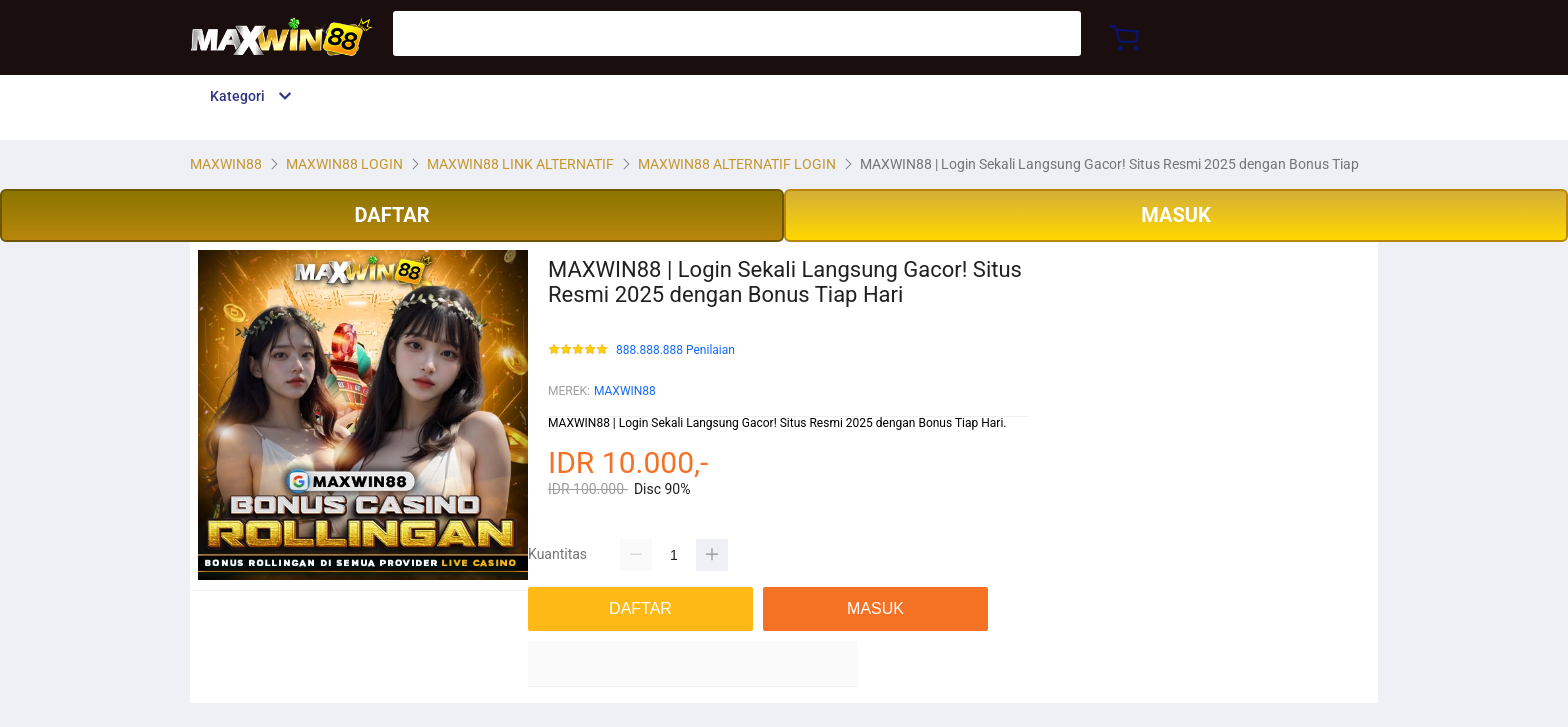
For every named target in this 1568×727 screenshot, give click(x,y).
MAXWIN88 (625, 391)
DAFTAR (391, 215)
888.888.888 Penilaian (675, 350)
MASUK (1175, 215)
